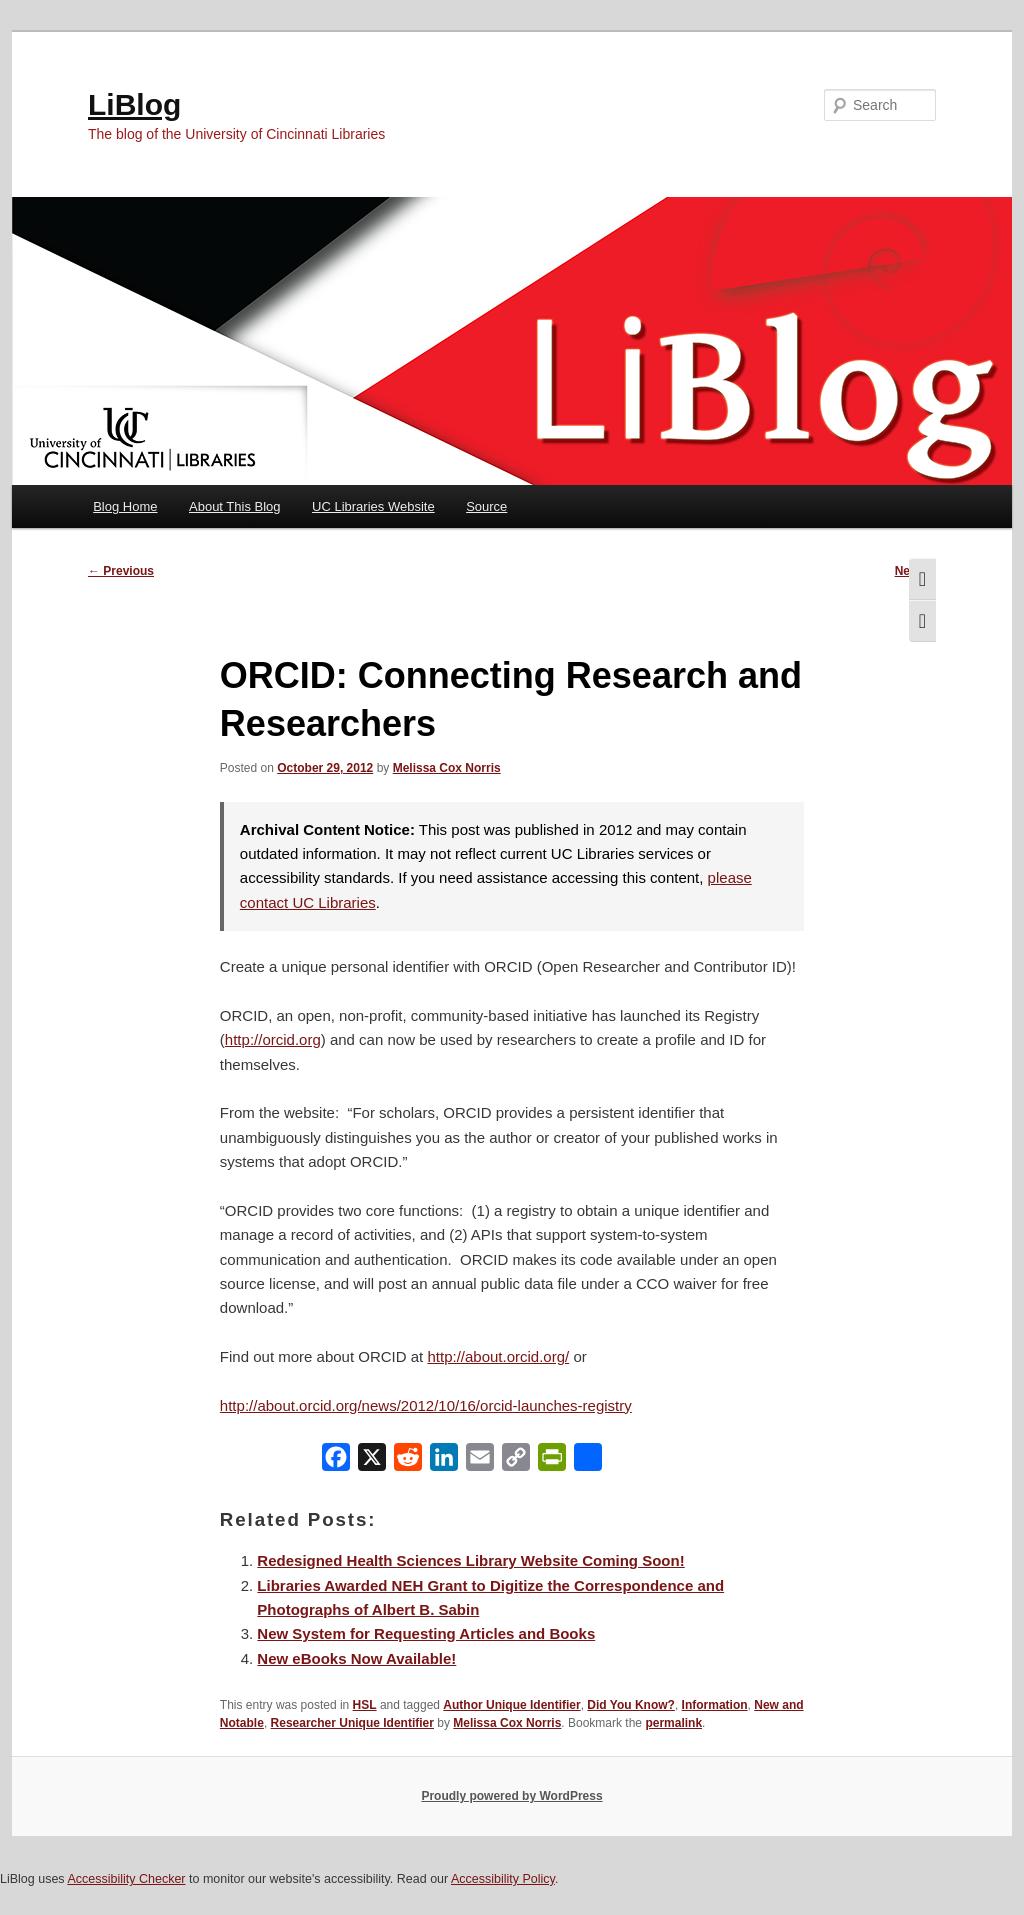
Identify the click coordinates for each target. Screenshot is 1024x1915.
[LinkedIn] (444, 1461)
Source (486, 506)
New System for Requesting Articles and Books (426, 1633)
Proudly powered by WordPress (511, 1796)
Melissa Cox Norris (447, 768)
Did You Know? (631, 1705)
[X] (372, 1461)
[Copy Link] (516, 1461)
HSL (365, 1705)
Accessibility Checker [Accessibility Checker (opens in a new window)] (126, 1879)
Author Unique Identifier (511, 1705)
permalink (673, 1723)
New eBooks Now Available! (356, 1658)
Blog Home (125, 506)
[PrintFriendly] (552, 1461)
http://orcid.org (273, 1039)
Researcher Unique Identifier (352, 1723)
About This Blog (235, 506)
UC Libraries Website (373, 506)
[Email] (480, 1461)
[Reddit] (408, 1461)
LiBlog (134, 104)
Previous (121, 571)
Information (715, 1705)
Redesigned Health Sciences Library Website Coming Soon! (470, 1560)
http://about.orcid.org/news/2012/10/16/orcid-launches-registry (426, 1405)
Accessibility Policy (503, 1879)
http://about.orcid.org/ (498, 1356)
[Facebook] (336, 1461)
